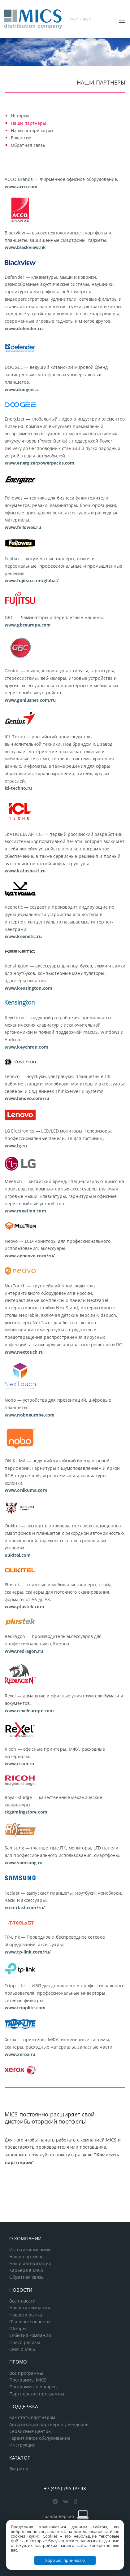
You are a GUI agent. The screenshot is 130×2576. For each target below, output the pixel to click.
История (20, 116)
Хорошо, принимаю (65, 2560)
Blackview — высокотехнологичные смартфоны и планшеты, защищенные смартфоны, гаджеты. (58, 240)
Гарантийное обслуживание (39, 2438)
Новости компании (29, 2308)
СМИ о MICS (22, 2349)
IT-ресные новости (29, 2322)
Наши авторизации (32, 130)
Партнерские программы (36, 2394)
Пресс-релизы (24, 2342)
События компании (30, 2335)
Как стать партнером (32, 2417)
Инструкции (22, 2445)
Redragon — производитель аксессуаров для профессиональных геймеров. (53, 1643)
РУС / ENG (81, 20)
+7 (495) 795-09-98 (65, 2488)
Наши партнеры (28, 123)
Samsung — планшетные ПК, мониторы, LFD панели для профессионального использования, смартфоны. (62, 1855)
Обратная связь (28, 145)
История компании (30, 2249)
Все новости (22, 2301)
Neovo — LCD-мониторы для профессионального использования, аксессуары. (57, 1248)
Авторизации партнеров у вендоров (49, 2424)
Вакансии (21, 138)
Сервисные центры (30, 2431)
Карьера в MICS (26, 2270)
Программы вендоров (33, 2387)
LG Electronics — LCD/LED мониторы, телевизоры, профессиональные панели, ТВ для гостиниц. (58, 1138)
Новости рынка (25, 2315)
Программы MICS (28, 2380)
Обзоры (17, 2328)
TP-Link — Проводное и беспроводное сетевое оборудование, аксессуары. (55, 1944)
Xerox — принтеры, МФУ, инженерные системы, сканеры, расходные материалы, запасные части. (59, 2047)
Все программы (26, 2373)
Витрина (18, 2469)
